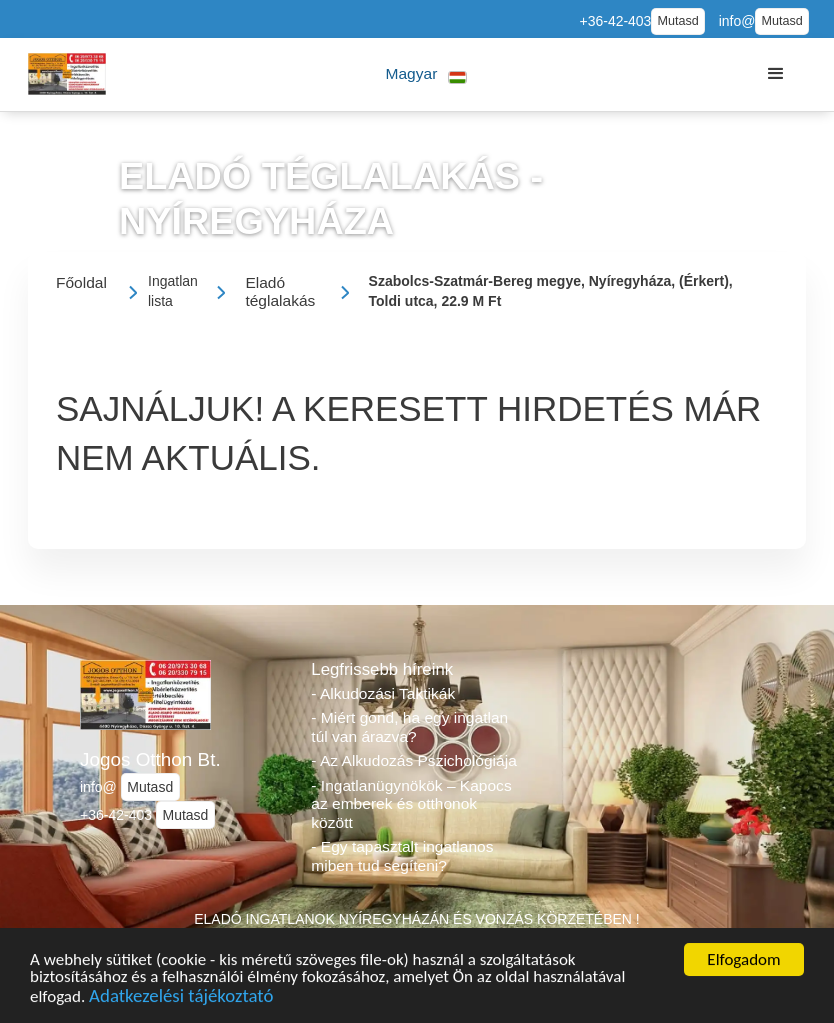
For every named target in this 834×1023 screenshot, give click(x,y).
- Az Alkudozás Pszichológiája (413, 760)
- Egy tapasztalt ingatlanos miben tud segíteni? (402, 856)
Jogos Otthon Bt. (150, 759)
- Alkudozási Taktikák (383, 693)
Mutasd (677, 21)
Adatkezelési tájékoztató (181, 998)
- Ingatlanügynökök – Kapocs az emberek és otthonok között (411, 804)
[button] (426, 74)
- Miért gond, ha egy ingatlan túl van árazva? (409, 727)
